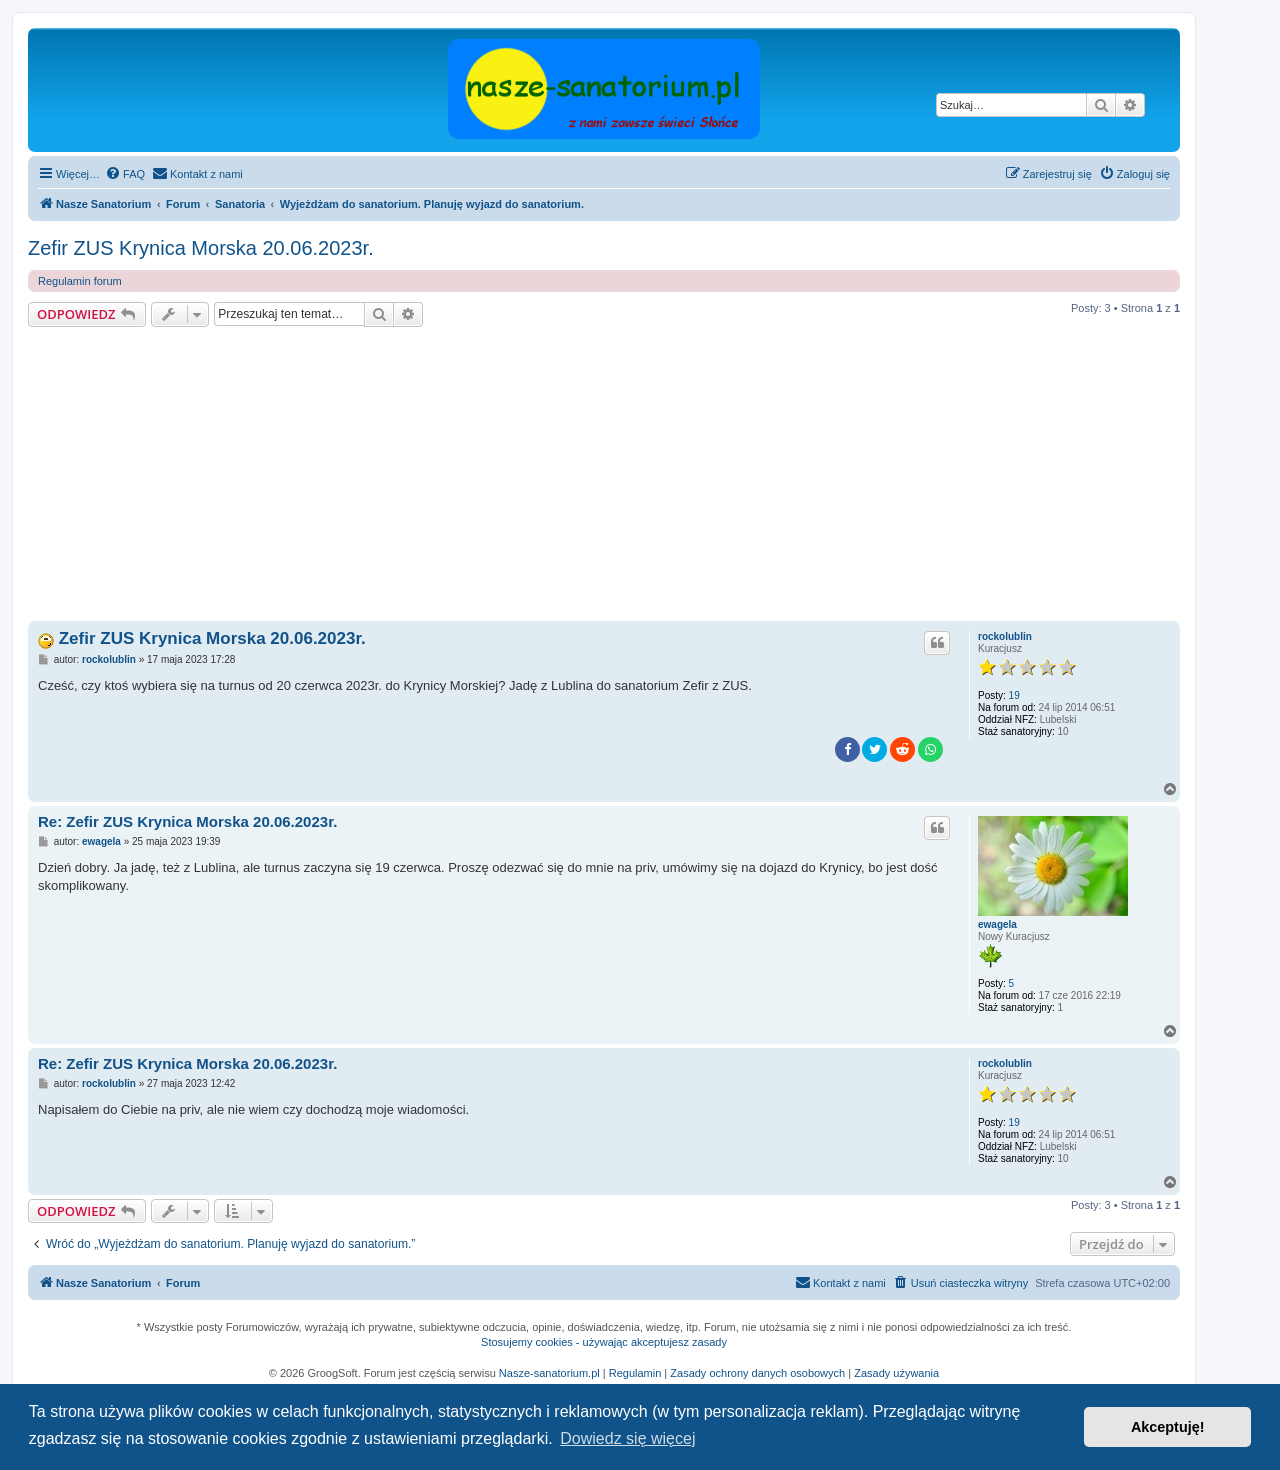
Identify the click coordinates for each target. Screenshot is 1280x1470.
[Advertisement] (628, 477)
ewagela (997, 924)
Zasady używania (896, 1373)
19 (1014, 695)
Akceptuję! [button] (1168, 1427)
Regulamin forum (80, 281)
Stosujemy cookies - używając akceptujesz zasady (604, 1342)
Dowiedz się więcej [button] (627, 1438)
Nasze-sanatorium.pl (549, 1373)
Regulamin (635, 1373)
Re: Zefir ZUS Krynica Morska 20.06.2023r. (187, 821)
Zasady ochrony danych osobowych (757, 1373)
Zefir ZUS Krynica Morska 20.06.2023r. (201, 248)
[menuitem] (125, 174)
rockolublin (1005, 636)
